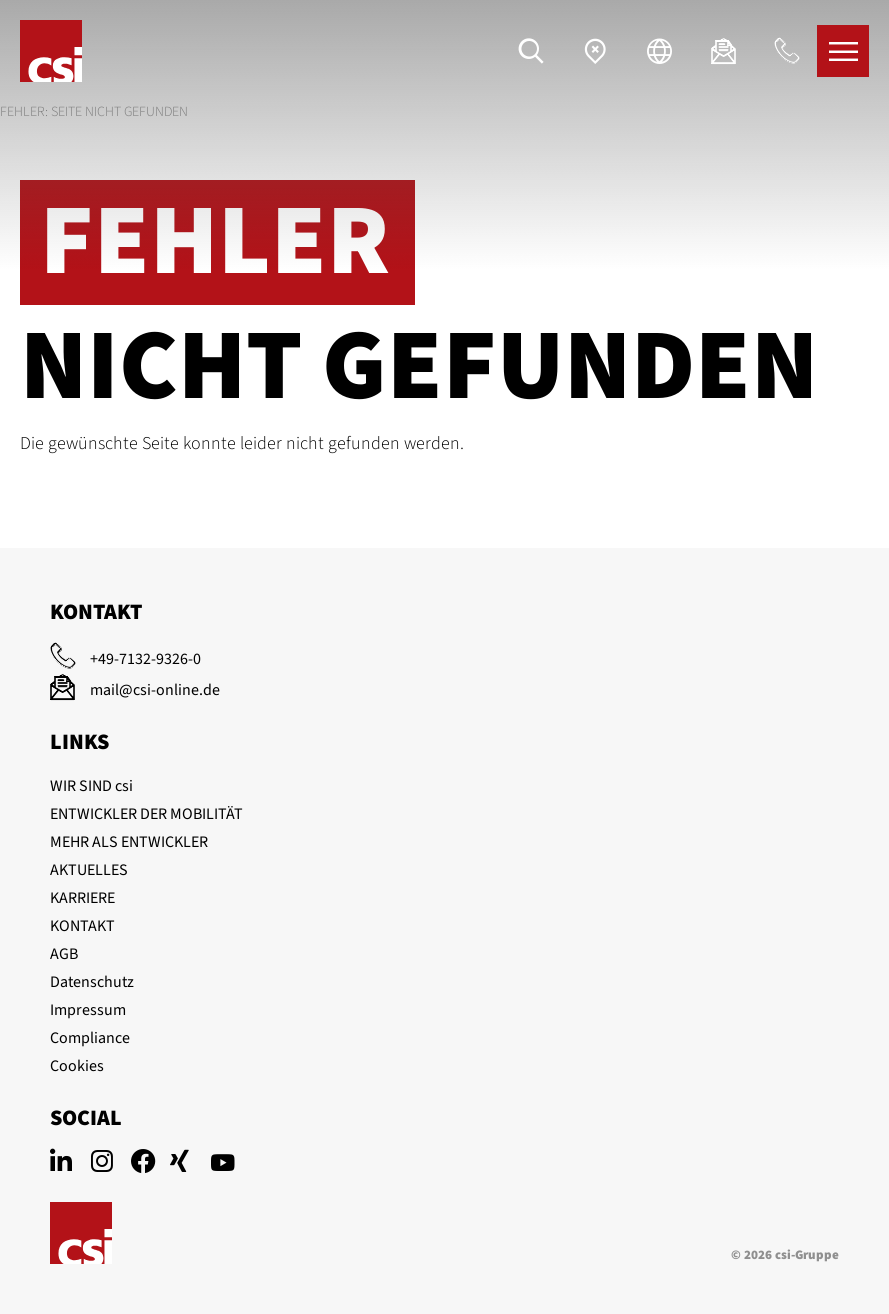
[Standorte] (595, 51)
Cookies (77, 1066)
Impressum (88, 1010)
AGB (64, 954)
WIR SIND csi (91, 786)
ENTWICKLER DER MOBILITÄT (146, 814)
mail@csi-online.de (155, 690)
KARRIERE (82, 898)
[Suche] (531, 51)
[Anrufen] (787, 51)
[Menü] (843, 51)
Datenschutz (92, 982)
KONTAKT (82, 926)
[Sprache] (659, 51)
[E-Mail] (723, 51)
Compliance (90, 1038)
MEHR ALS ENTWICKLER (129, 842)
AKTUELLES (89, 870)
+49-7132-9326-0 (145, 659)
